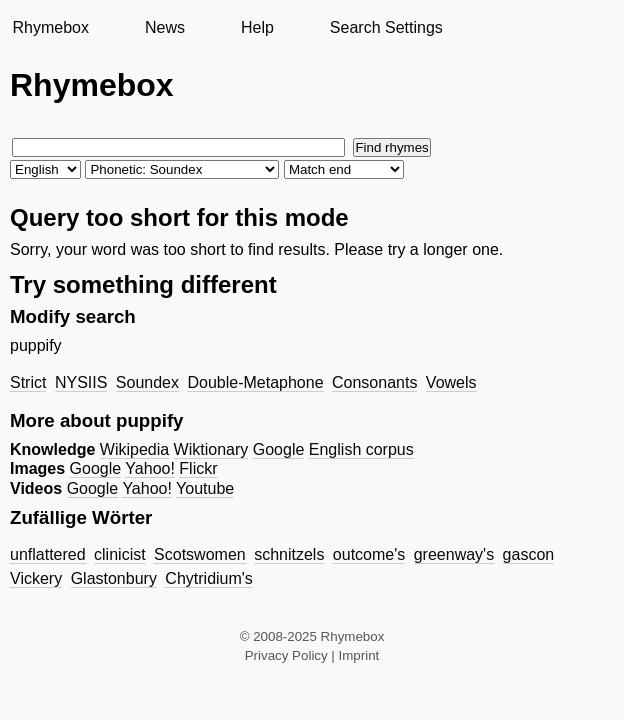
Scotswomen (200, 554)
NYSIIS (81, 382)
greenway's (454, 554)
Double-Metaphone (255, 382)
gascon (529, 554)
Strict (28, 382)
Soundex (147, 382)
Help (257, 27)
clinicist (120, 554)
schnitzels (289, 554)
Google (279, 449)
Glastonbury (114, 578)
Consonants (374, 382)
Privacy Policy (286, 655)
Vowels (451, 382)
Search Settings (386, 27)
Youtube (205, 488)
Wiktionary (211, 449)
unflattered (48, 554)
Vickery (36, 578)
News (165, 27)
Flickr (198, 468)
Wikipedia (134, 449)
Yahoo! (150, 468)
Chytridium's (209, 578)
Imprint (359, 655)
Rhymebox (50, 27)
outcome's (369, 554)
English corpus (361, 449)
